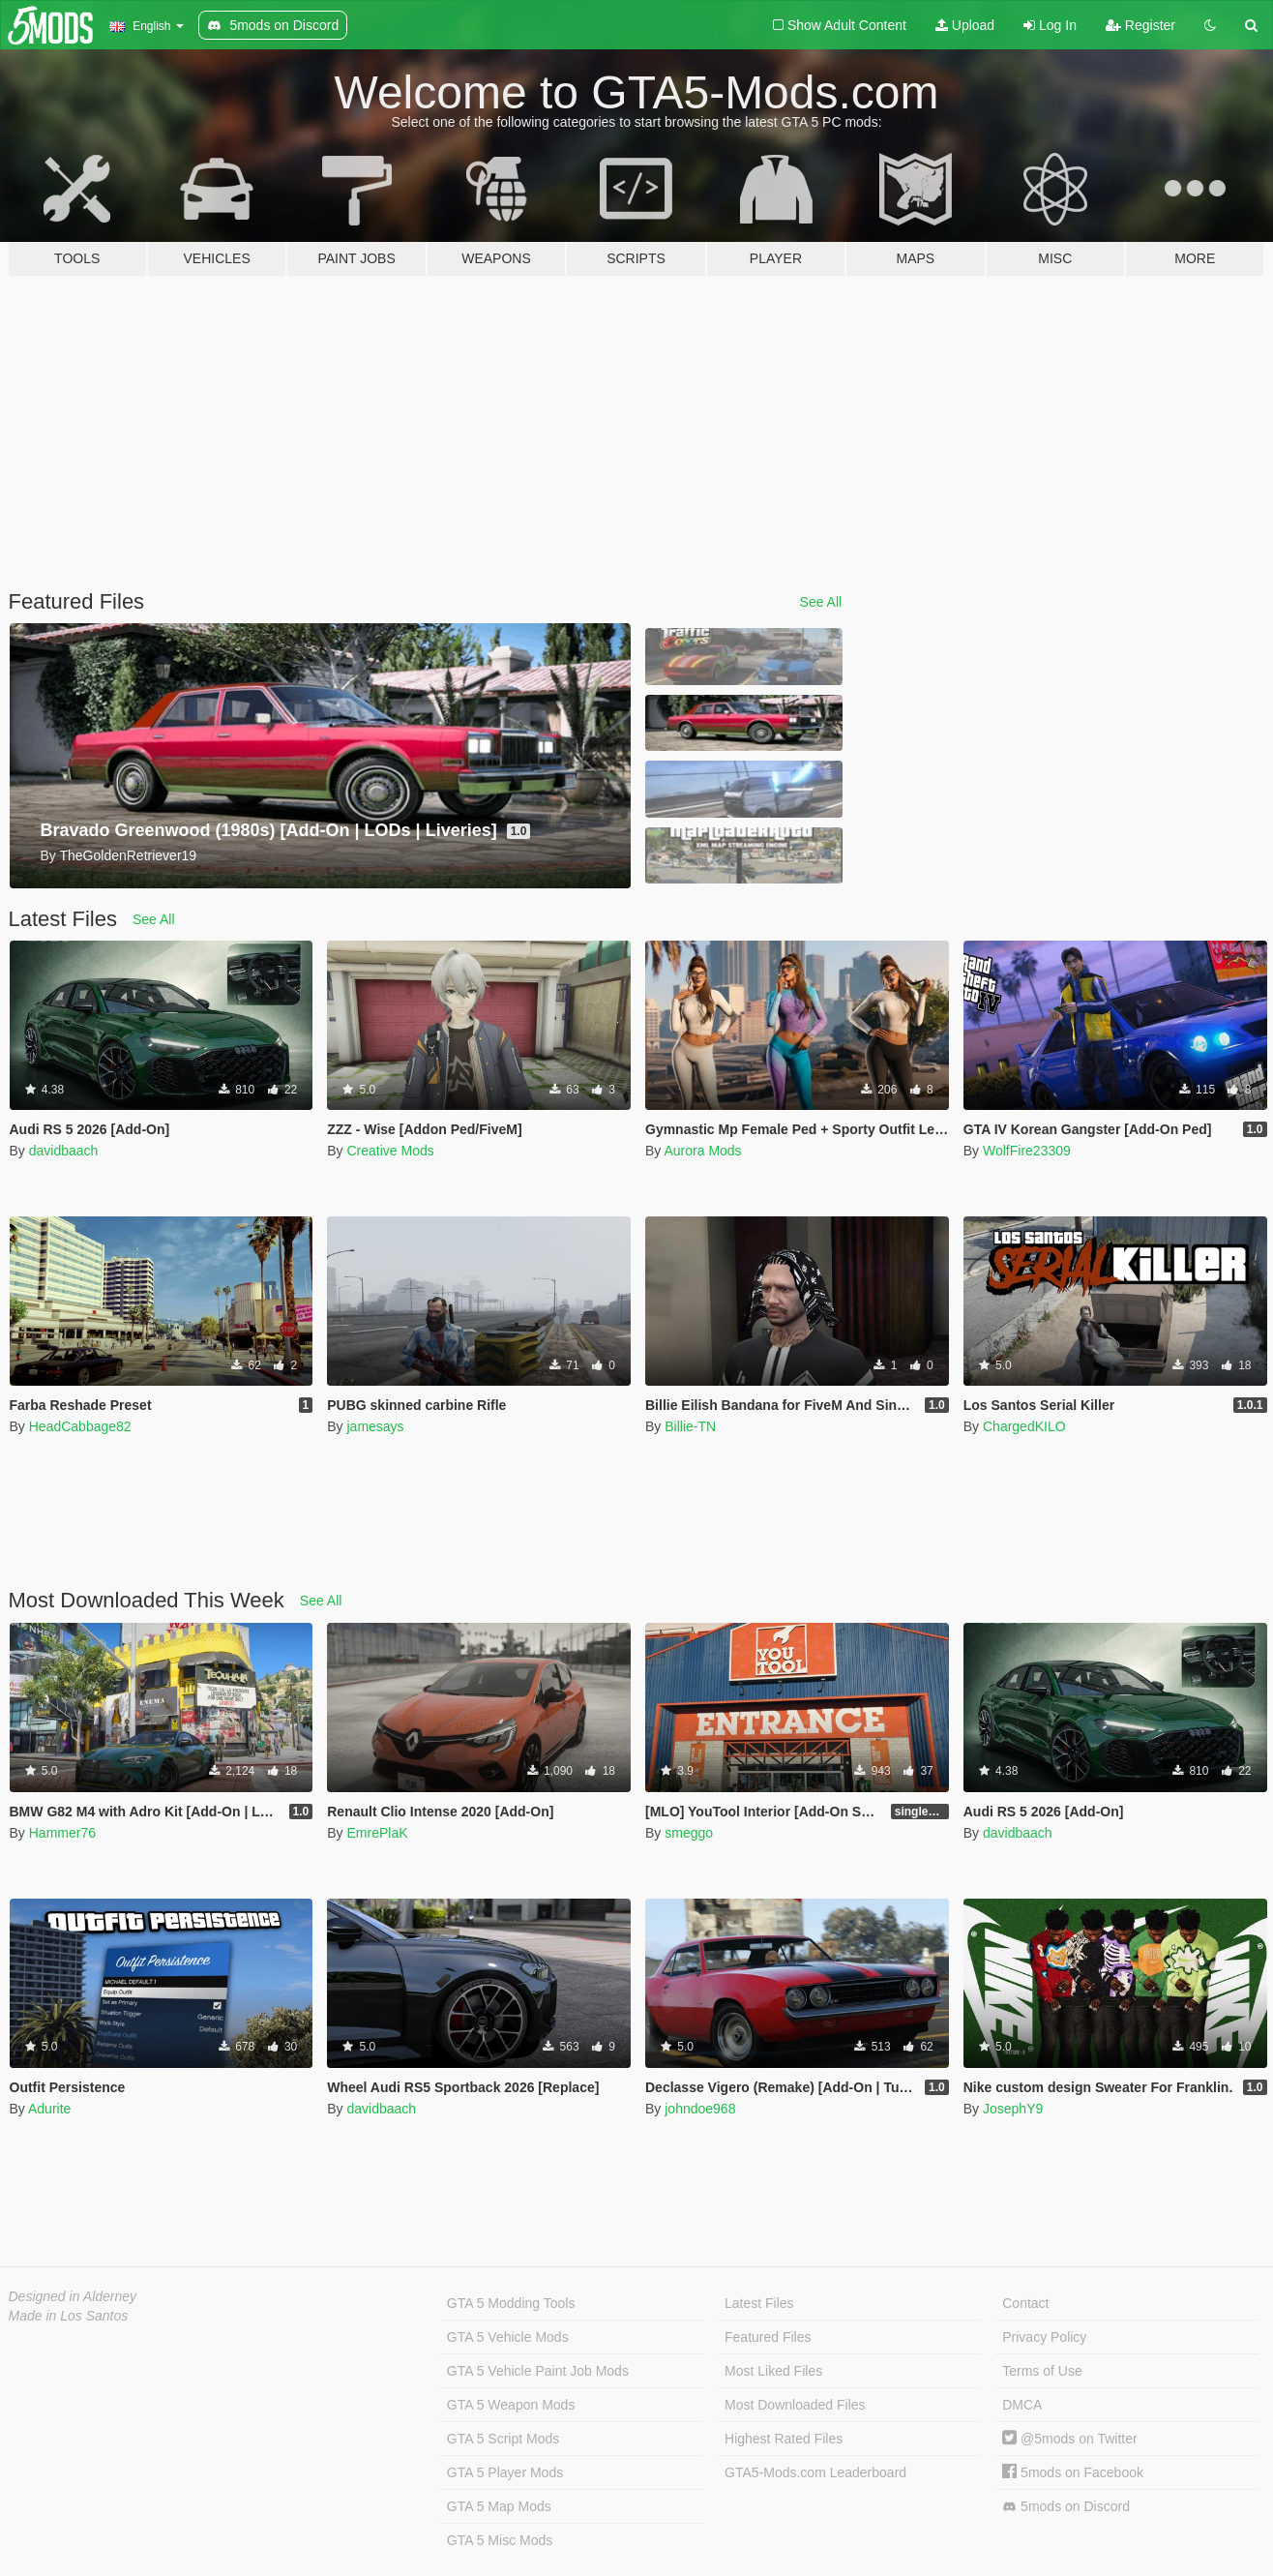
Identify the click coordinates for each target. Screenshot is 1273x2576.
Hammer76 (62, 1833)
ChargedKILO (1024, 1426)
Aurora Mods (702, 1150)
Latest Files (759, 2303)
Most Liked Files (773, 2371)
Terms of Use (1041, 2371)
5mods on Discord (1066, 2507)
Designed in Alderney (73, 2296)
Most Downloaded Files (795, 2404)
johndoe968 (700, 2108)
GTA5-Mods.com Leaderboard (815, 2472)
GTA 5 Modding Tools (511, 2303)
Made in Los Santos (69, 2315)
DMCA (1022, 2404)
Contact (1025, 2303)
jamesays (374, 1426)
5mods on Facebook (1072, 2472)
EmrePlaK (376, 1833)
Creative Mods (389, 1150)
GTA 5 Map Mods (499, 2506)
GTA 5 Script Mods (503, 2438)
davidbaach (64, 1150)
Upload (964, 25)
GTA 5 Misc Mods (499, 2540)
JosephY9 (1013, 2108)
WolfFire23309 (1027, 1150)
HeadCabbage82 (80, 1426)
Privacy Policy (1044, 2337)
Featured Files (768, 2337)
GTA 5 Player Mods (505, 2472)
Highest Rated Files (784, 2438)
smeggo (689, 1833)
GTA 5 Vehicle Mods (508, 2337)
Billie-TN (690, 1426)
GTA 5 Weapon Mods (511, 2404)
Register (1140, 25)
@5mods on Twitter (1069, 2438)
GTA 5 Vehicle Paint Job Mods (538, 2371)
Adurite (49, 2108)
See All (821, 602)
